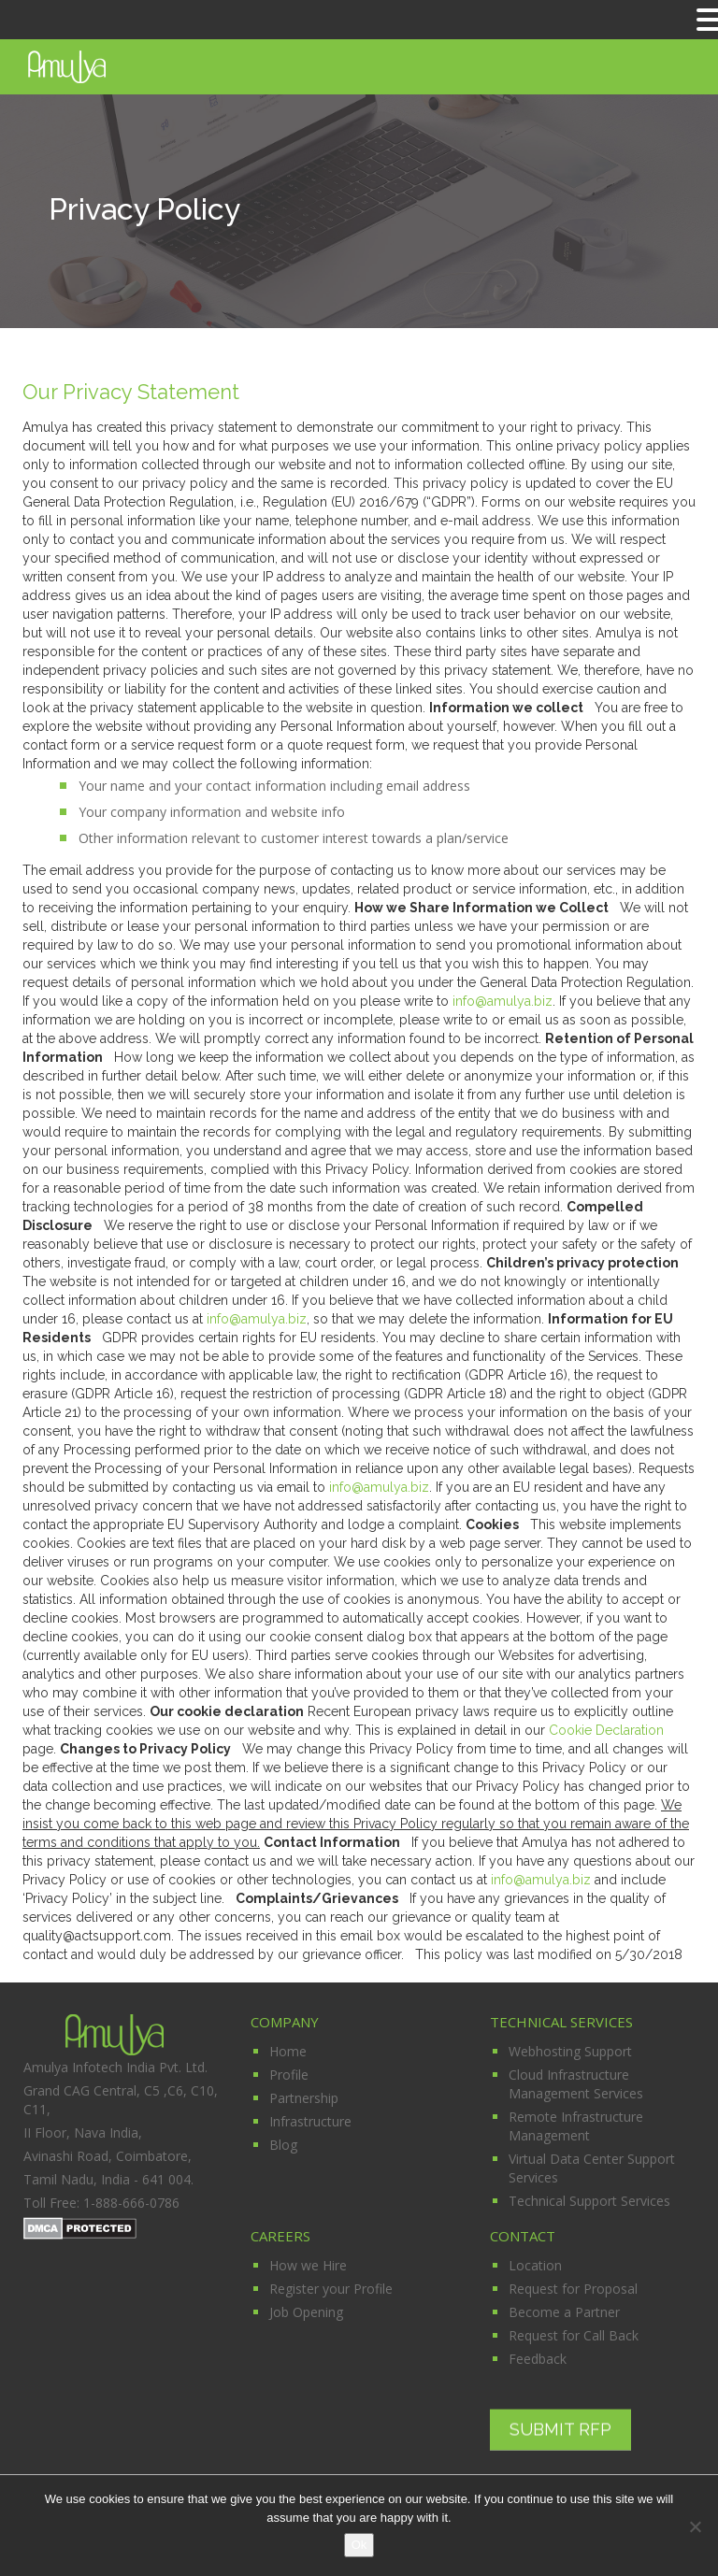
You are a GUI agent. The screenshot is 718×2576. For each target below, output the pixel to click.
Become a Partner (564, 2312)
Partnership (303, 2098)
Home (288, 2051)
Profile (289, 2074)
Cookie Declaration (606, 1730)
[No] (694, 2526)
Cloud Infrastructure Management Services (576, 2084)
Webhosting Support (570, 2051)
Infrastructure (310, 2121)
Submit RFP (560, 2429)
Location (535, 2265)
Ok (359, 2545)
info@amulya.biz (502, 1001)
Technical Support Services (589, 2201)
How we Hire (308, 2265)
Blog (283, 2145)
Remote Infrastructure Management (576, 2126)
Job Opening (306, 2312)
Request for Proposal (573, 2288)
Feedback (538, 2359)
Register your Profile (331, 2288)
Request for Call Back (574, 2335)
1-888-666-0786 (131, 2202)
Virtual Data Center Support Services (592, 2168)
